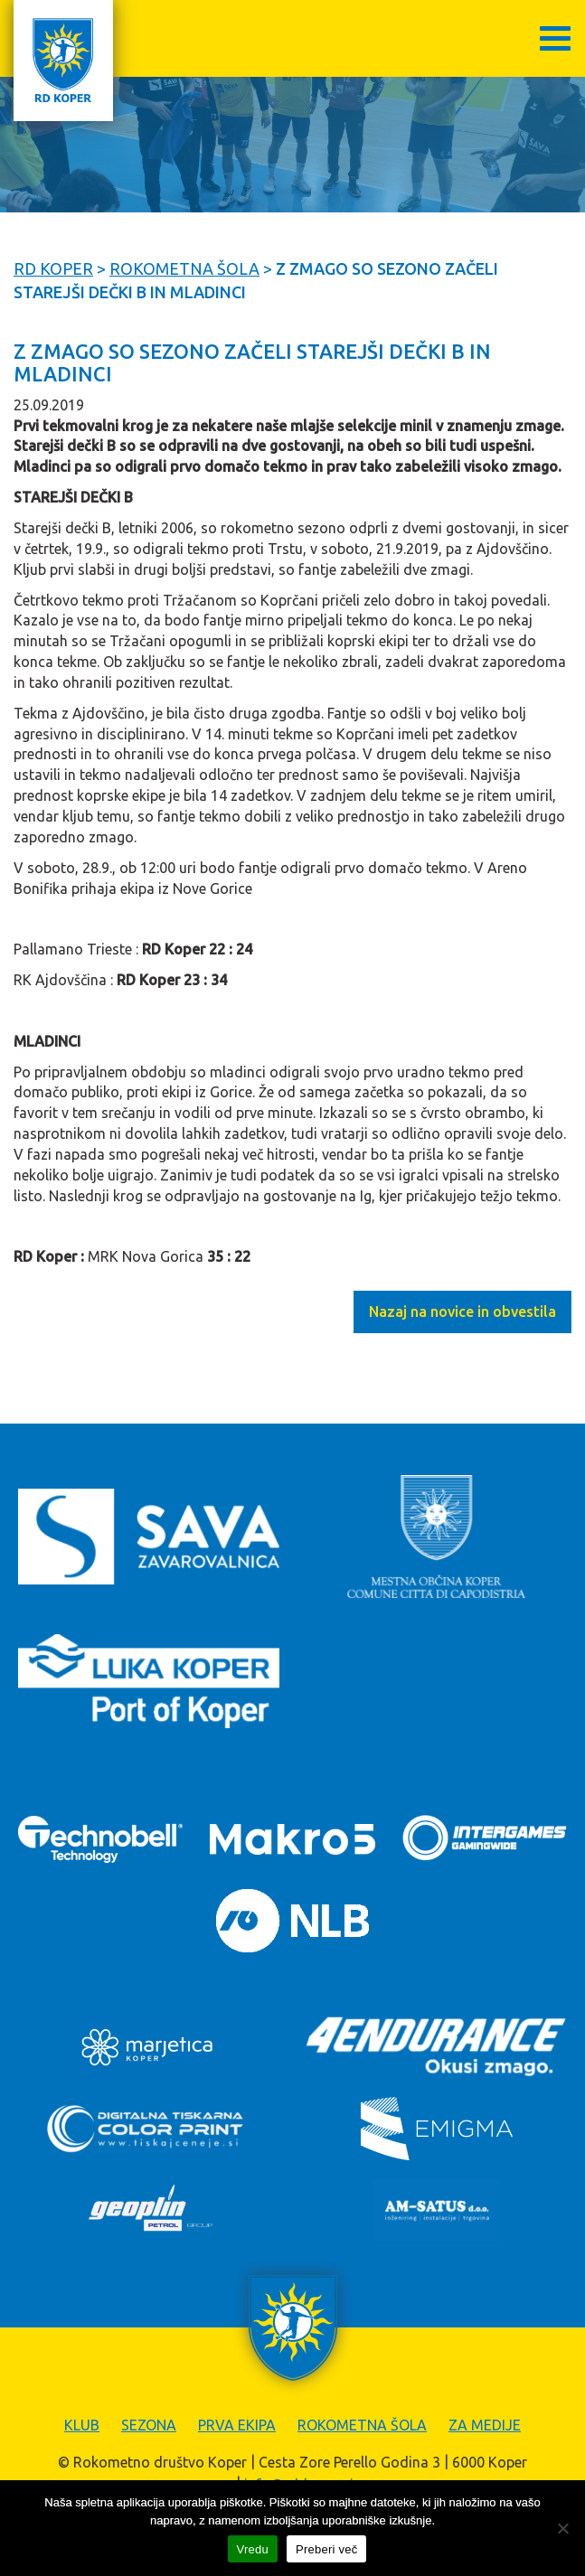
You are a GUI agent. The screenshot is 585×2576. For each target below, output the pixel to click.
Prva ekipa (237, 2425)
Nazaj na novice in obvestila (462, 1311)
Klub (81, 2425)
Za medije (484, 2425)
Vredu (253, 2549)
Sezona (148, 2425)
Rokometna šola (362, 2425)
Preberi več (327, 2549)
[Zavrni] (562, 2528)
